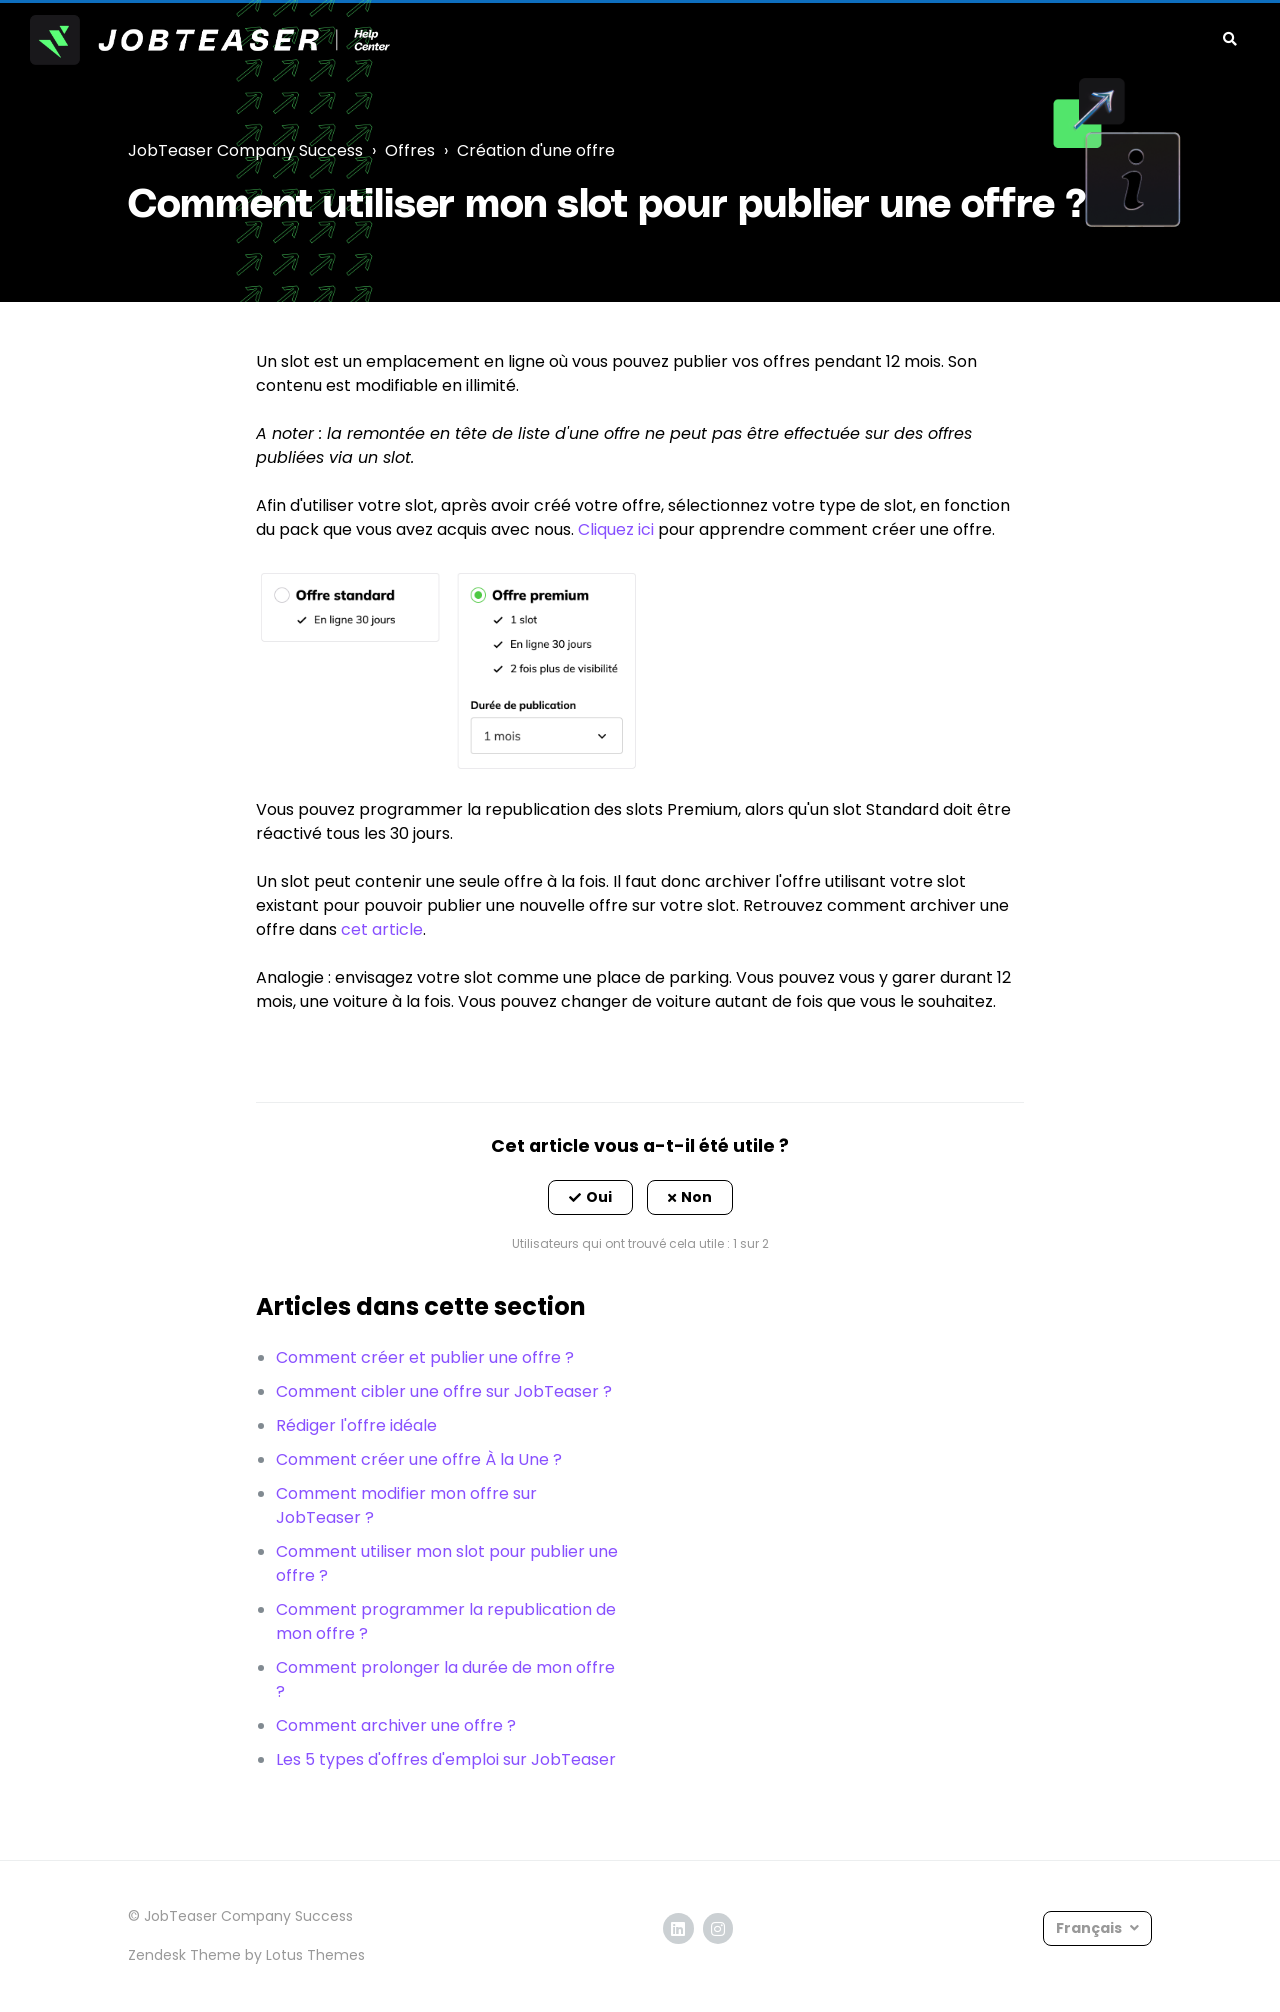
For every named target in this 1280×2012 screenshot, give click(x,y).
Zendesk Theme (184, 1955)
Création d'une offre (536, 150)
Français (1090, 1928)
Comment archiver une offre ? (396, 1725)
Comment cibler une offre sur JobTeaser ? (444, 1391)
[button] (590, 1198)
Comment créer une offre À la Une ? (419, 1459)
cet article (382, 929)
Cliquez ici (616, 529)
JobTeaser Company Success (245, 150)
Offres (410, 150)
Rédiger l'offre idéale (356, 1425)
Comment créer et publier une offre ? (425, 1357)
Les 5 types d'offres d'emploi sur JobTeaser (446, 1759)
